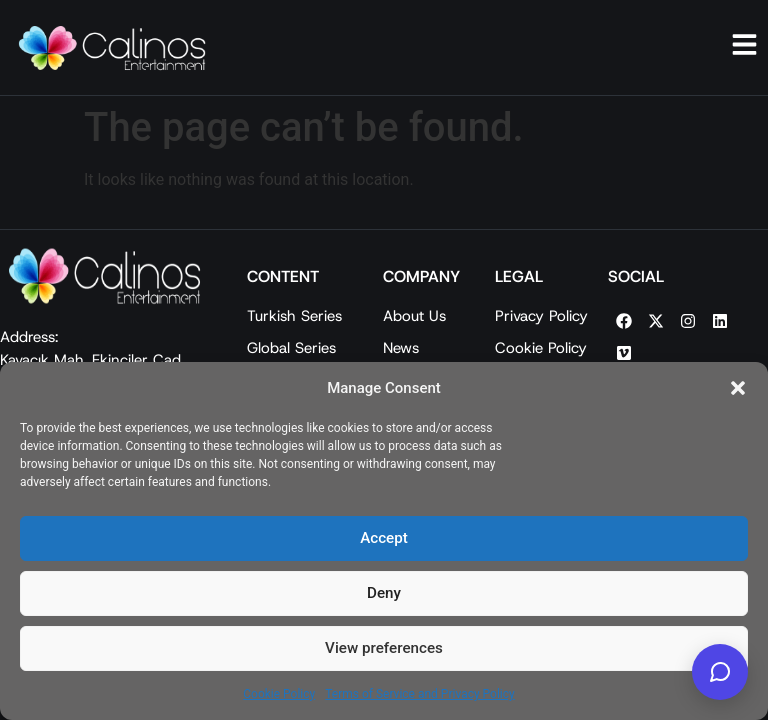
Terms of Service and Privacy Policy (419, 694)
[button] (738, 388)
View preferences (384, 649)
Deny (384, 594)
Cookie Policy (279, 694)
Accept (383, 539)
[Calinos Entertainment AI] (720, 672)
